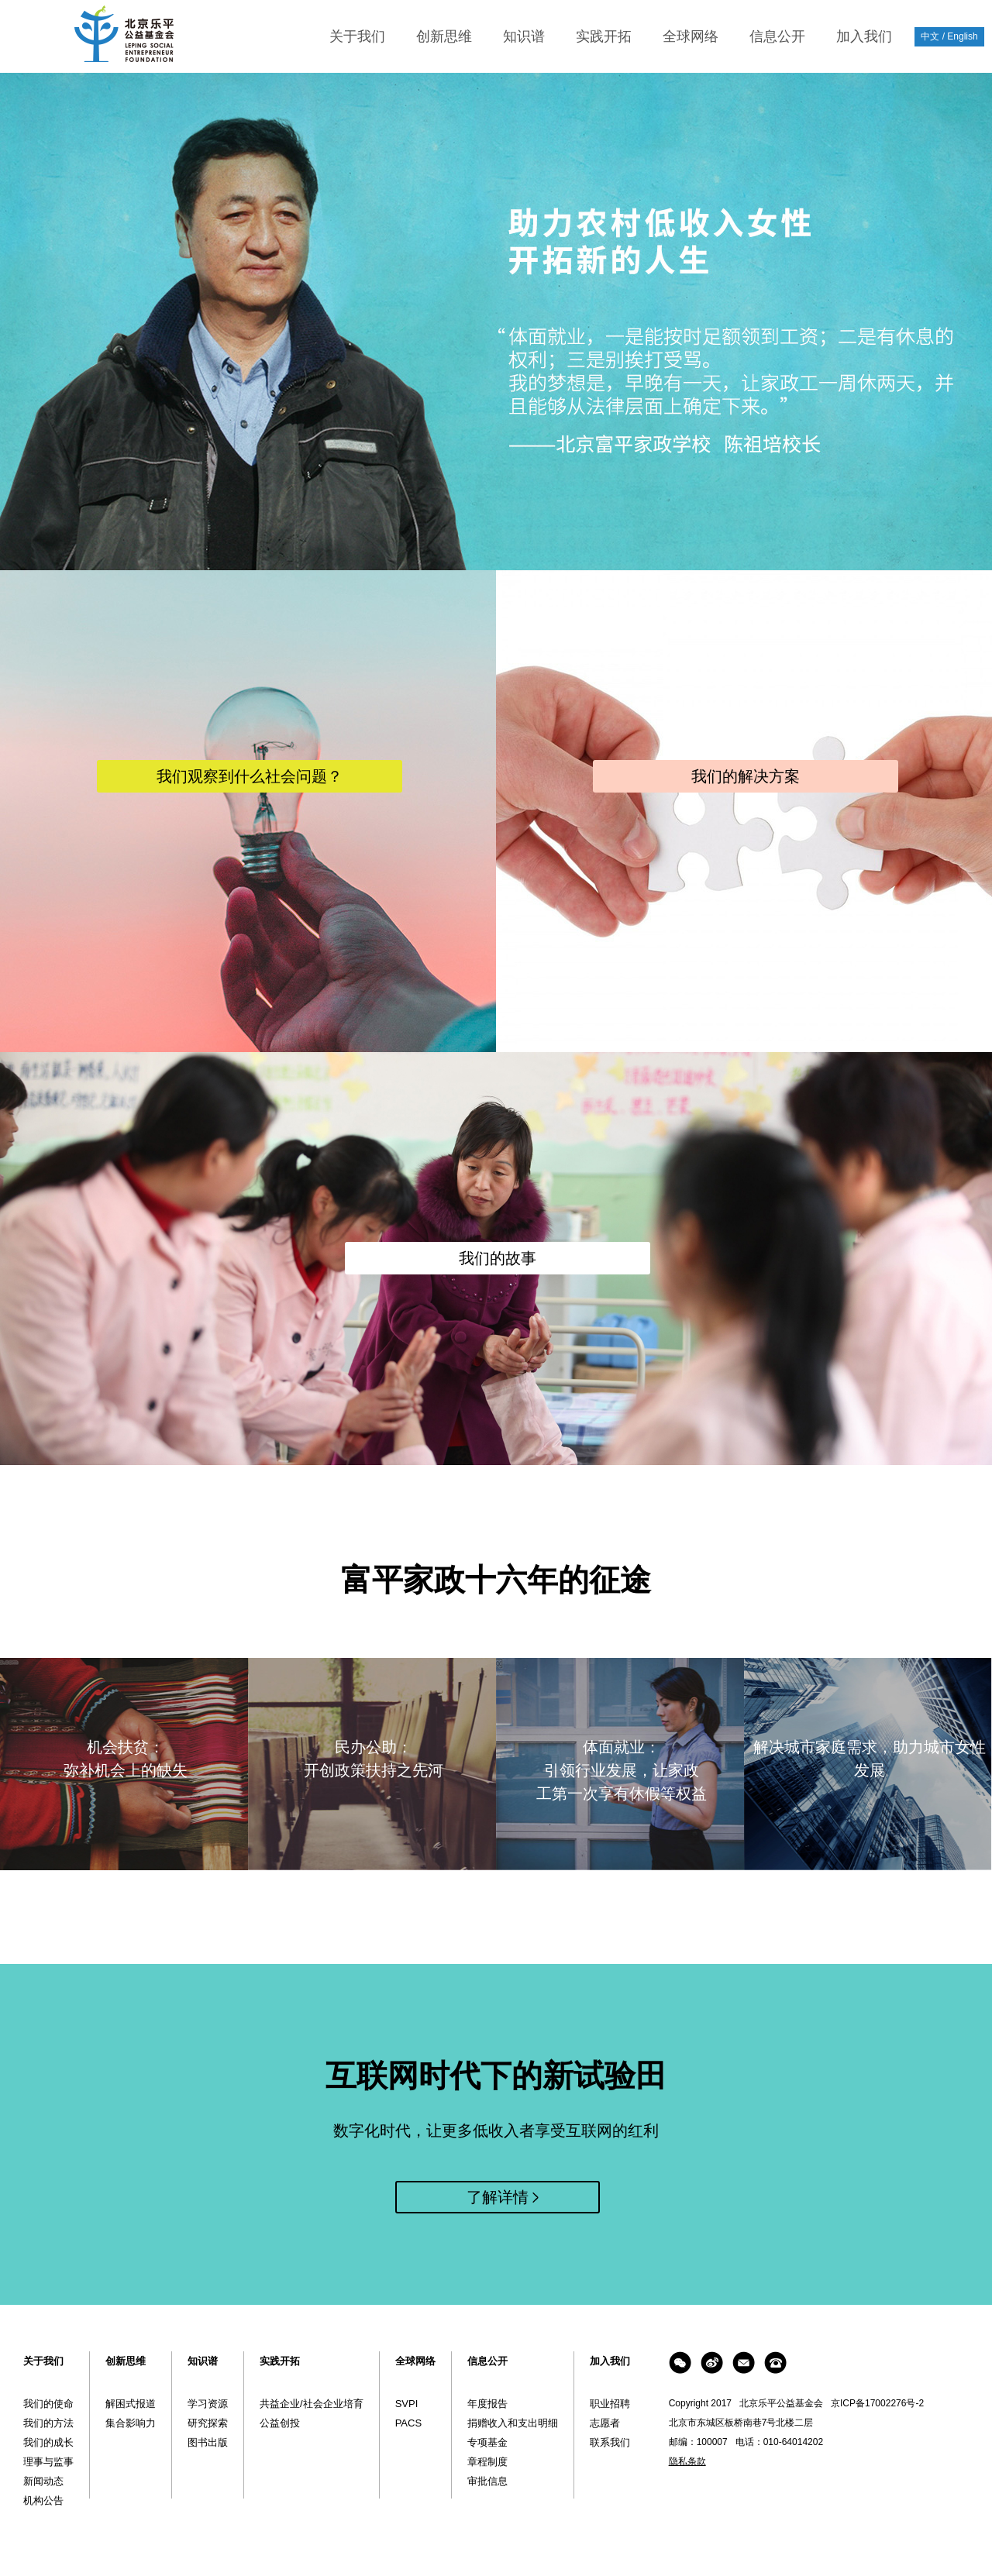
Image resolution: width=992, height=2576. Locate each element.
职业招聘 (610, 2403)
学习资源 (208, 2403)
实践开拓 (604, 36)
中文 (930, 36)
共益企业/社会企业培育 (311, 2403)
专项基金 (487, 2442)
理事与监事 (48, 2462)
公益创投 (280, 2423)
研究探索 (208, 2423)
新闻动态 (43, 2481)
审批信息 (487, 2481)
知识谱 (524, 36)
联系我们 (610, 2442)
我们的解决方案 (745, 776)
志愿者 (605, 2423)
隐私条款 (687, 2461)
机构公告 (43, 2500)
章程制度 (487, 2462)
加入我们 (864, 36)
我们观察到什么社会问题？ (250, 776)
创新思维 (444, 36)
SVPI (406, 2403)
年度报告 (487, 2403)
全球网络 (690, 36)
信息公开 (777, 36)
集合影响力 (130, 2423)
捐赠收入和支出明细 (512, 2423)
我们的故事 (497, 1258)
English (962, 36)
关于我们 (357, 36)
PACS (408, 2423)
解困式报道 (130, 2403)
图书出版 (208, 2442)
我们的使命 (48, 2403)
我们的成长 (48, 2442)
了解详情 (498, 2197)
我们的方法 (48, 2423)
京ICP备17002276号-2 (877, 2403)
